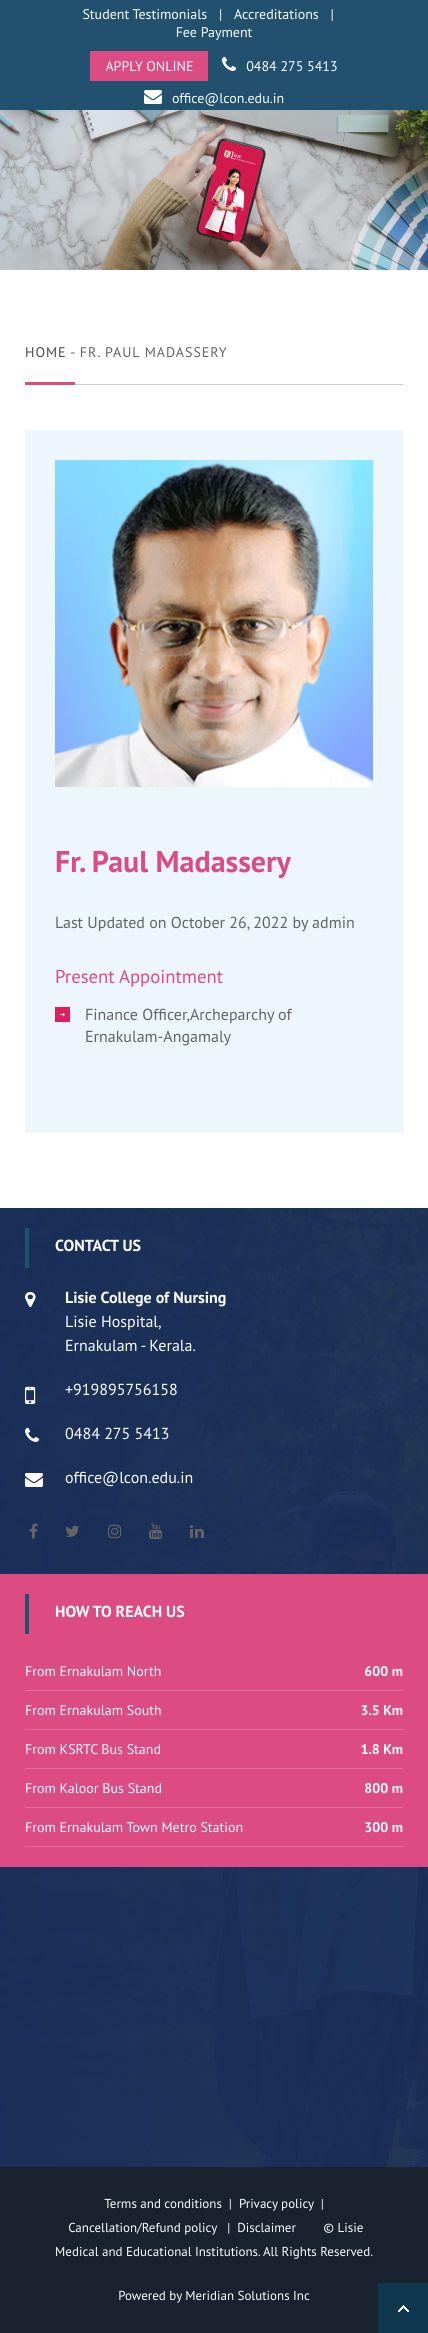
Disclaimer (278, 2227)
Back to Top (403, 2308)
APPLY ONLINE (149, 66)
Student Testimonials (144, 14)
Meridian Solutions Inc (247, 2295)
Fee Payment (214, 32)
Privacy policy (280, 2203)
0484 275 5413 (291, 66)
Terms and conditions (163, 2203)
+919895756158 (121, 1390)
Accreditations (276, 14)
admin (333, 923)
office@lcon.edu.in (228, 98)
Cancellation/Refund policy (144, 2227)
